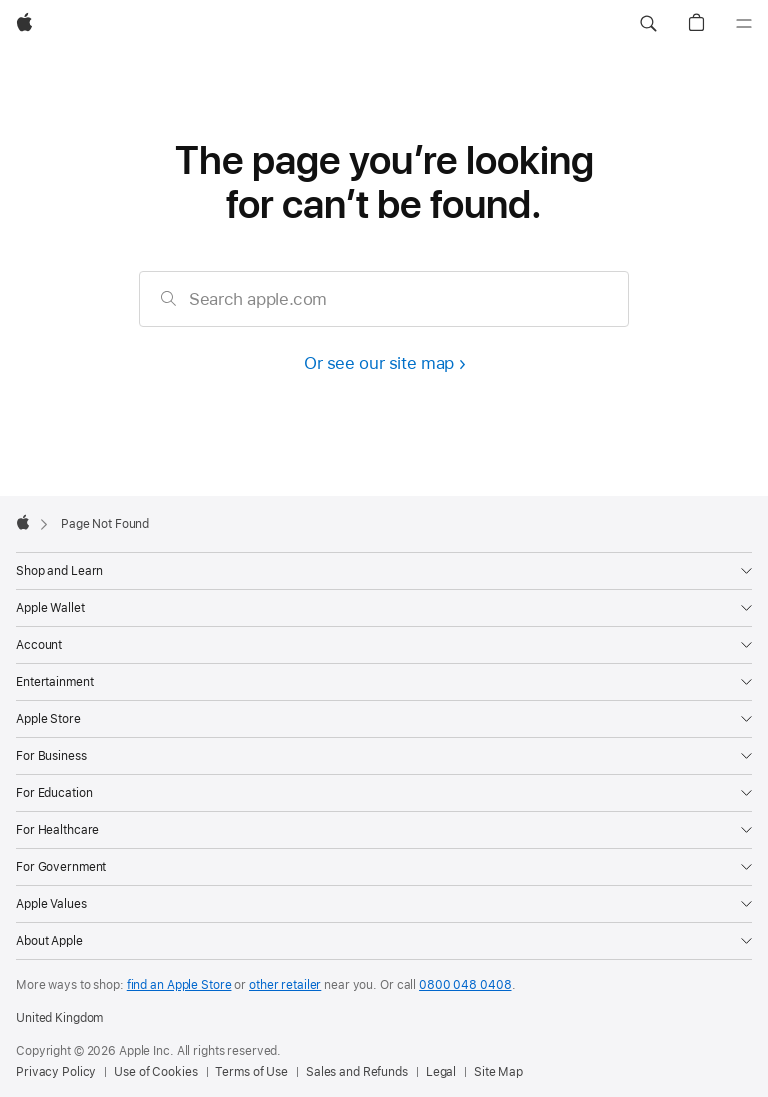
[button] (648, 24)
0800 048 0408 (465, 985)
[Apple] (24, 24)
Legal (441, 1072)
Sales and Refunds (357, 1072)
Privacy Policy (56, 1072)
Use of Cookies (155, 1072)
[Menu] (744, 24)
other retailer (285, 985)
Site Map (498, 1072)
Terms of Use (251, 1072)
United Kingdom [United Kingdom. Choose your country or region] (59, 1018)
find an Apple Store (179, 985)
